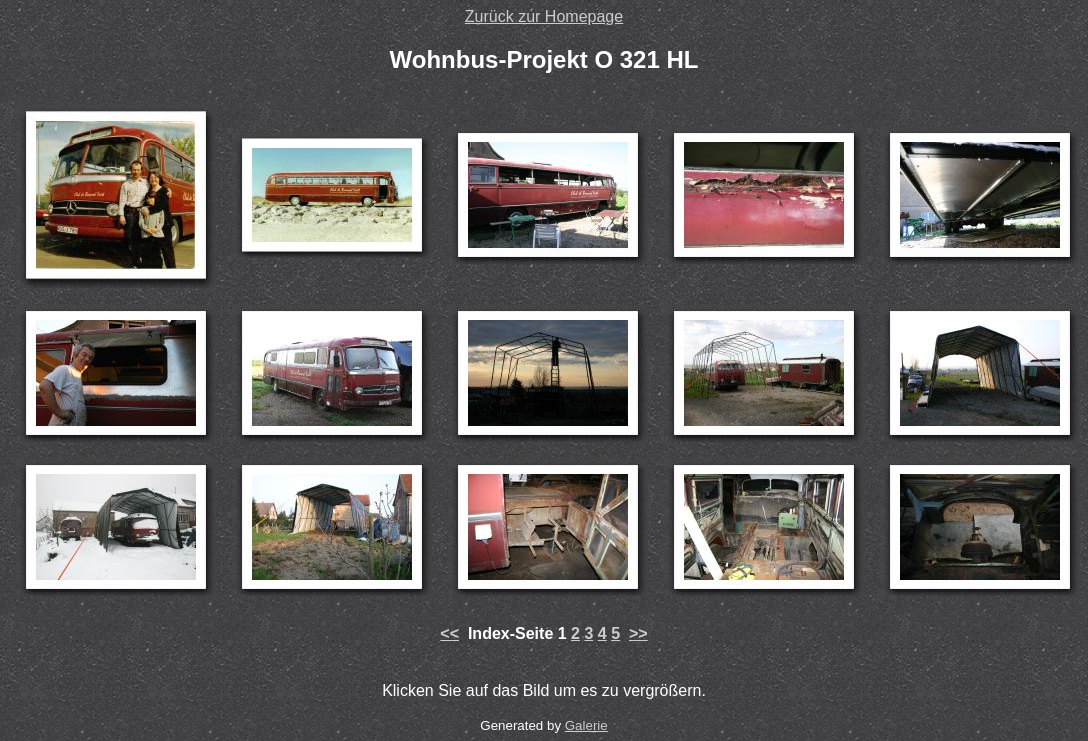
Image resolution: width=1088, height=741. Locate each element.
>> (638, 633)
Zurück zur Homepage (544, 16)
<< (449, 633)
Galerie (586, 725)
